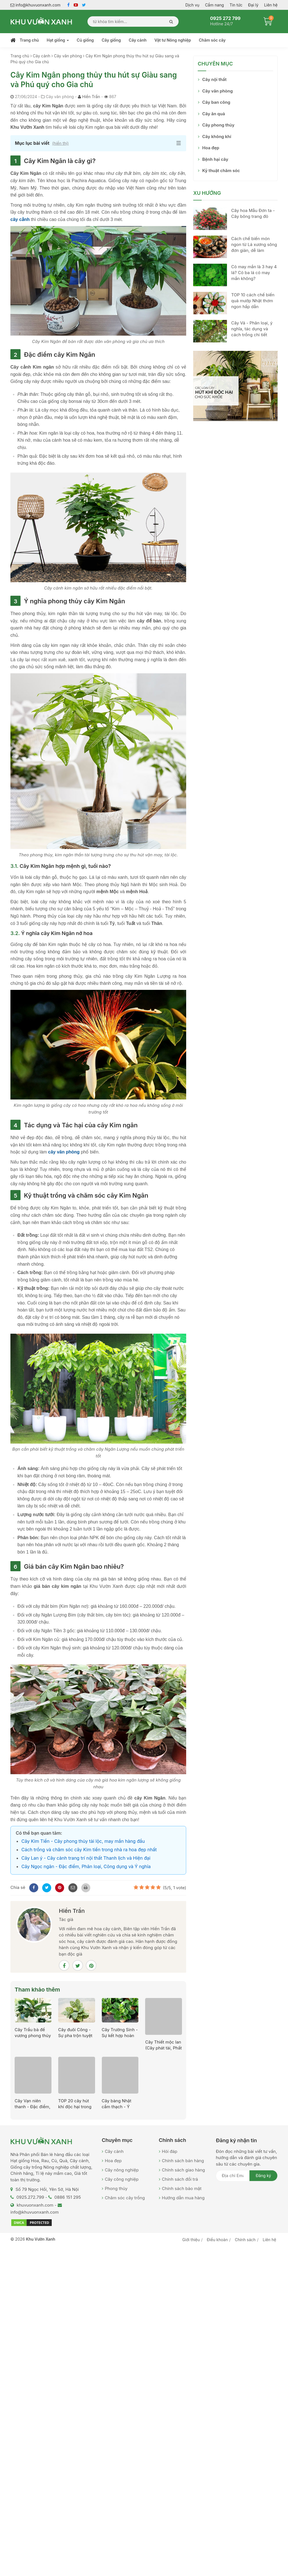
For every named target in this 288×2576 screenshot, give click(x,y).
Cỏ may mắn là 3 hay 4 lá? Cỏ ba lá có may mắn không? (254, 272)
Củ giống (85, 40)
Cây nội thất (214, 79)
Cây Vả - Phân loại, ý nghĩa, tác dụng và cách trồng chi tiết (252, 328)
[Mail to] (72, 1887)
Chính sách (245, 2239)
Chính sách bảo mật (182, 2188)
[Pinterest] (58, 1887)
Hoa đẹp (210, 147)
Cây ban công (216, 102)
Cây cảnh (138, 40)
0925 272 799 (225, 18)
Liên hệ (271, 5)
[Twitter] (45, 1887)
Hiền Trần (91, 96)
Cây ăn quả (213, 113)
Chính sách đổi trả (180, 2179)
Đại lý (253, 5)
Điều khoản (217, 2239)
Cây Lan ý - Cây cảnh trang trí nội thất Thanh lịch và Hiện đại (85, 1858)
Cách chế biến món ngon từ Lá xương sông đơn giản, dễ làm (254, 244)
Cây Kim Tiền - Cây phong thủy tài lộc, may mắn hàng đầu (83, 1841)
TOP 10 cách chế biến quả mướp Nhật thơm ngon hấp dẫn (252, 300)
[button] (98, 143)
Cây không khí (216, 136)
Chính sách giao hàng (183, 2170)
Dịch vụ (192, 5)
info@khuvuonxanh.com (35, 5)
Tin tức (236, 5)
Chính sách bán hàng (183, 2160)
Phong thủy (116, 2188)
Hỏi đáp (169, 2151)
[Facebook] (32, 1887)
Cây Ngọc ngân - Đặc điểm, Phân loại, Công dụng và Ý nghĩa (86, 1866)
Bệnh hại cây (215, 159)
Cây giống (111, 40)
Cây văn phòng (217, 91)
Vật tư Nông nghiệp (172, 40)
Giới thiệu (191, 2239)
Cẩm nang (214, 5)
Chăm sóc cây (212, 40)
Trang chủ (29, 40)
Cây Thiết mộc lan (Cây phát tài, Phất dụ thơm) (163, 2047)
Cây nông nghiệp (122, 2170)
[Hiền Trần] (34, 1924)
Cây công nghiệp (122, 2179)
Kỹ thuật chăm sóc (221, 170)
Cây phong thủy (218, 125)
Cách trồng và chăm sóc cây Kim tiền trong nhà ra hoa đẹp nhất (89, 1849)
